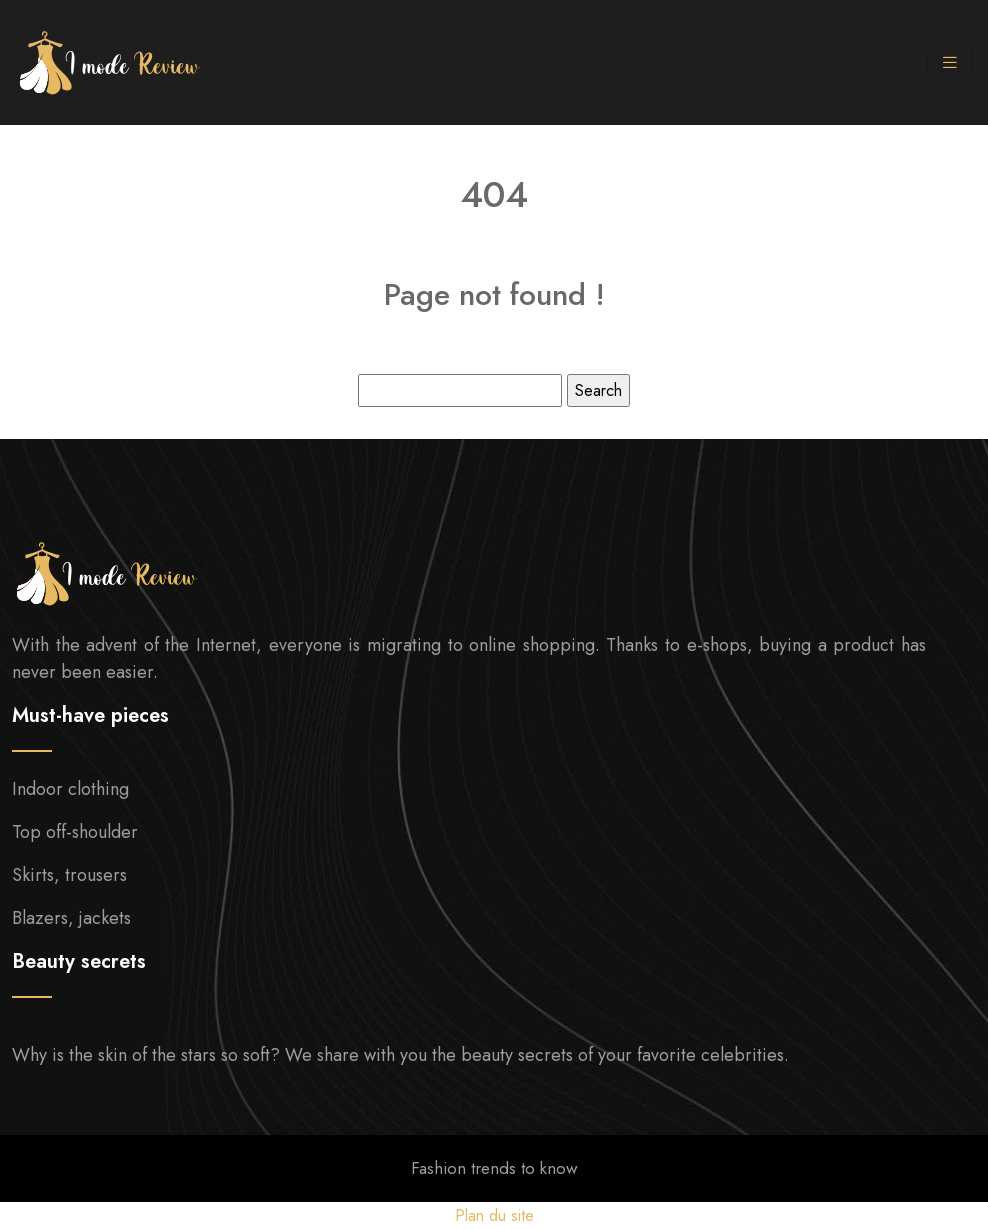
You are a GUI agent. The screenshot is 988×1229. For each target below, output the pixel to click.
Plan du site (494, 1215)
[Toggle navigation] (950, 63)
